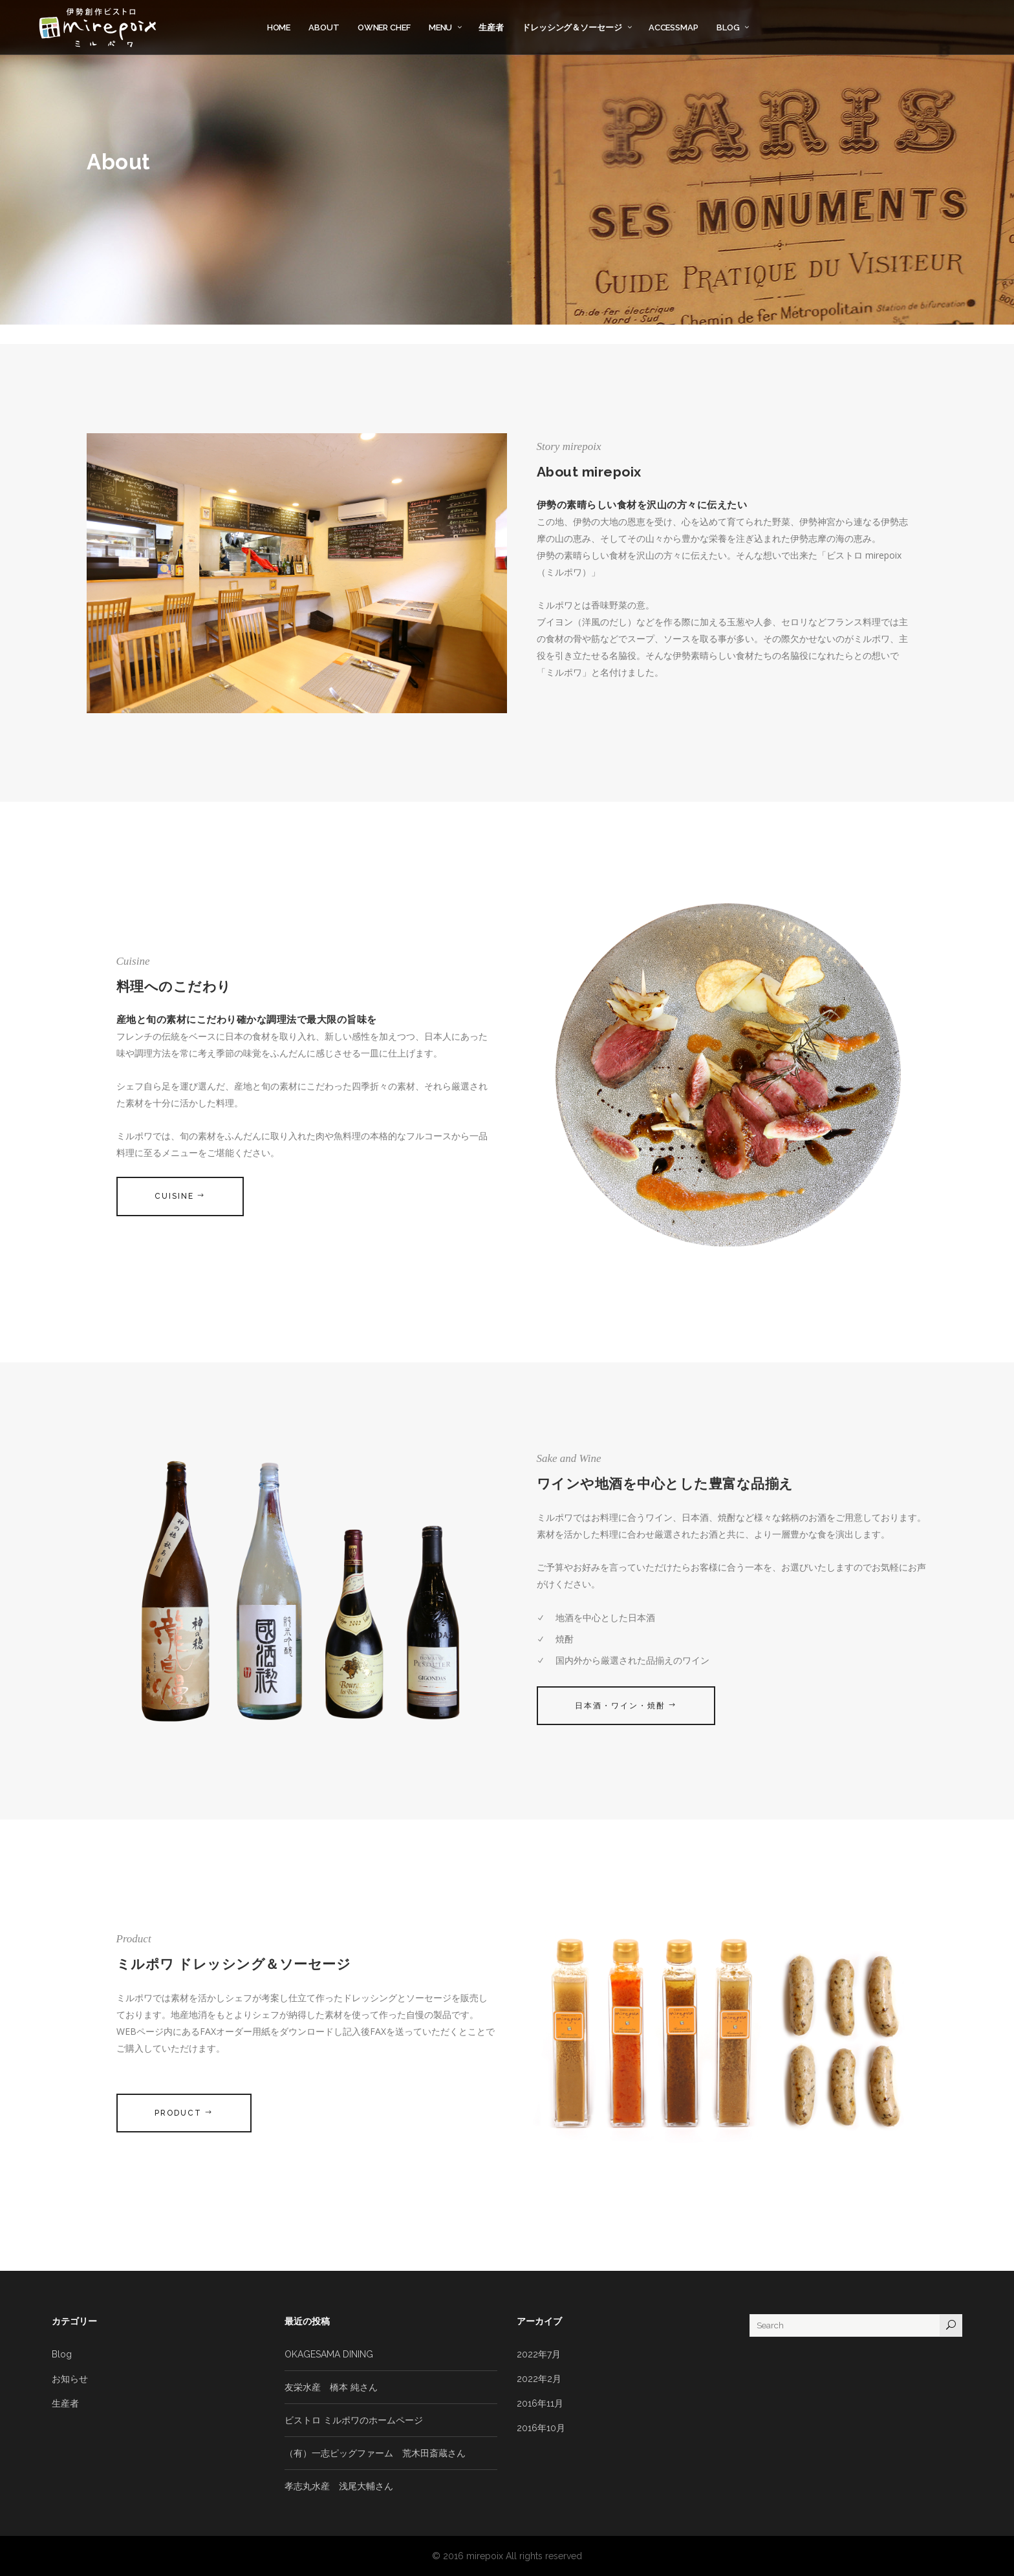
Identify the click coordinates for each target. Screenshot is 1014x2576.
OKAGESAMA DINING (329, 2354)
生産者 (65, 2403)
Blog (62, 2354)
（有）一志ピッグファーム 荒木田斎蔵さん (375, 2453)
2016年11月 (540, 2403)
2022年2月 (539, 2379)
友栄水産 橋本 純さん (331, 2387)
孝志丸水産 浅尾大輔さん (339, 2486)
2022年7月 (539, 2354)
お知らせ (70, 2379)
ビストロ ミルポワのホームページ (354, 2420)
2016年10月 (541, 2428)
